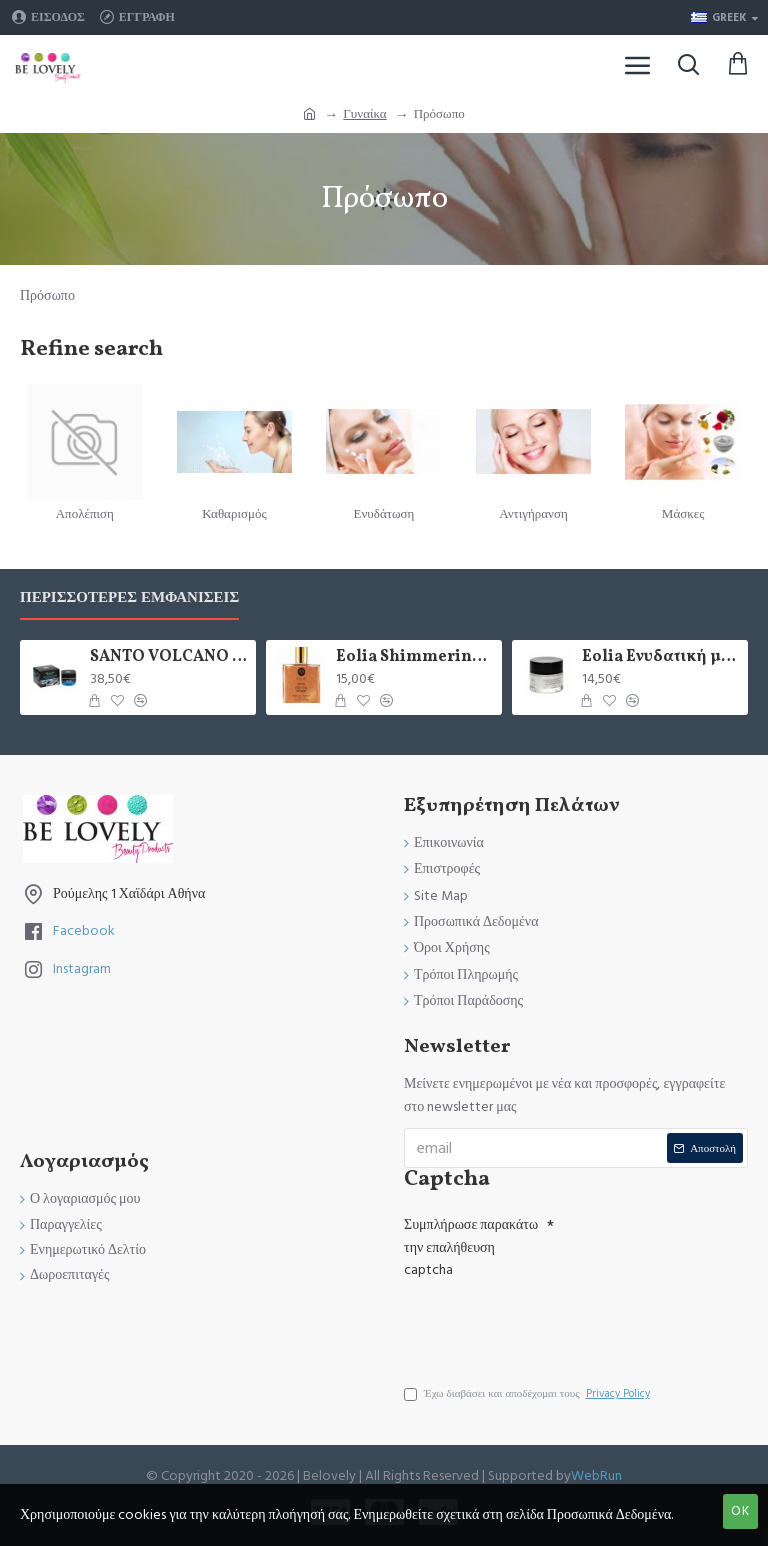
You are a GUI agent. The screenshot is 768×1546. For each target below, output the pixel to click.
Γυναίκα (364, 114)
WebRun (596, 1476)
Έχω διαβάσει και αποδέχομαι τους (528, 1394)
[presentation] (544, 1323)
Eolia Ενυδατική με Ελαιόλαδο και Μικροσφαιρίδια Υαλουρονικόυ (661, 657)
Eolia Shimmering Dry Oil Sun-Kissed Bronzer (415, 657)
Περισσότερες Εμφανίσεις (129, 598)
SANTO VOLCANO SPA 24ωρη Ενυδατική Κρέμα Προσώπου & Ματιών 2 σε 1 (169, 657)
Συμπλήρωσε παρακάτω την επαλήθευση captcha (471, 1247)
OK (740, 1511)
